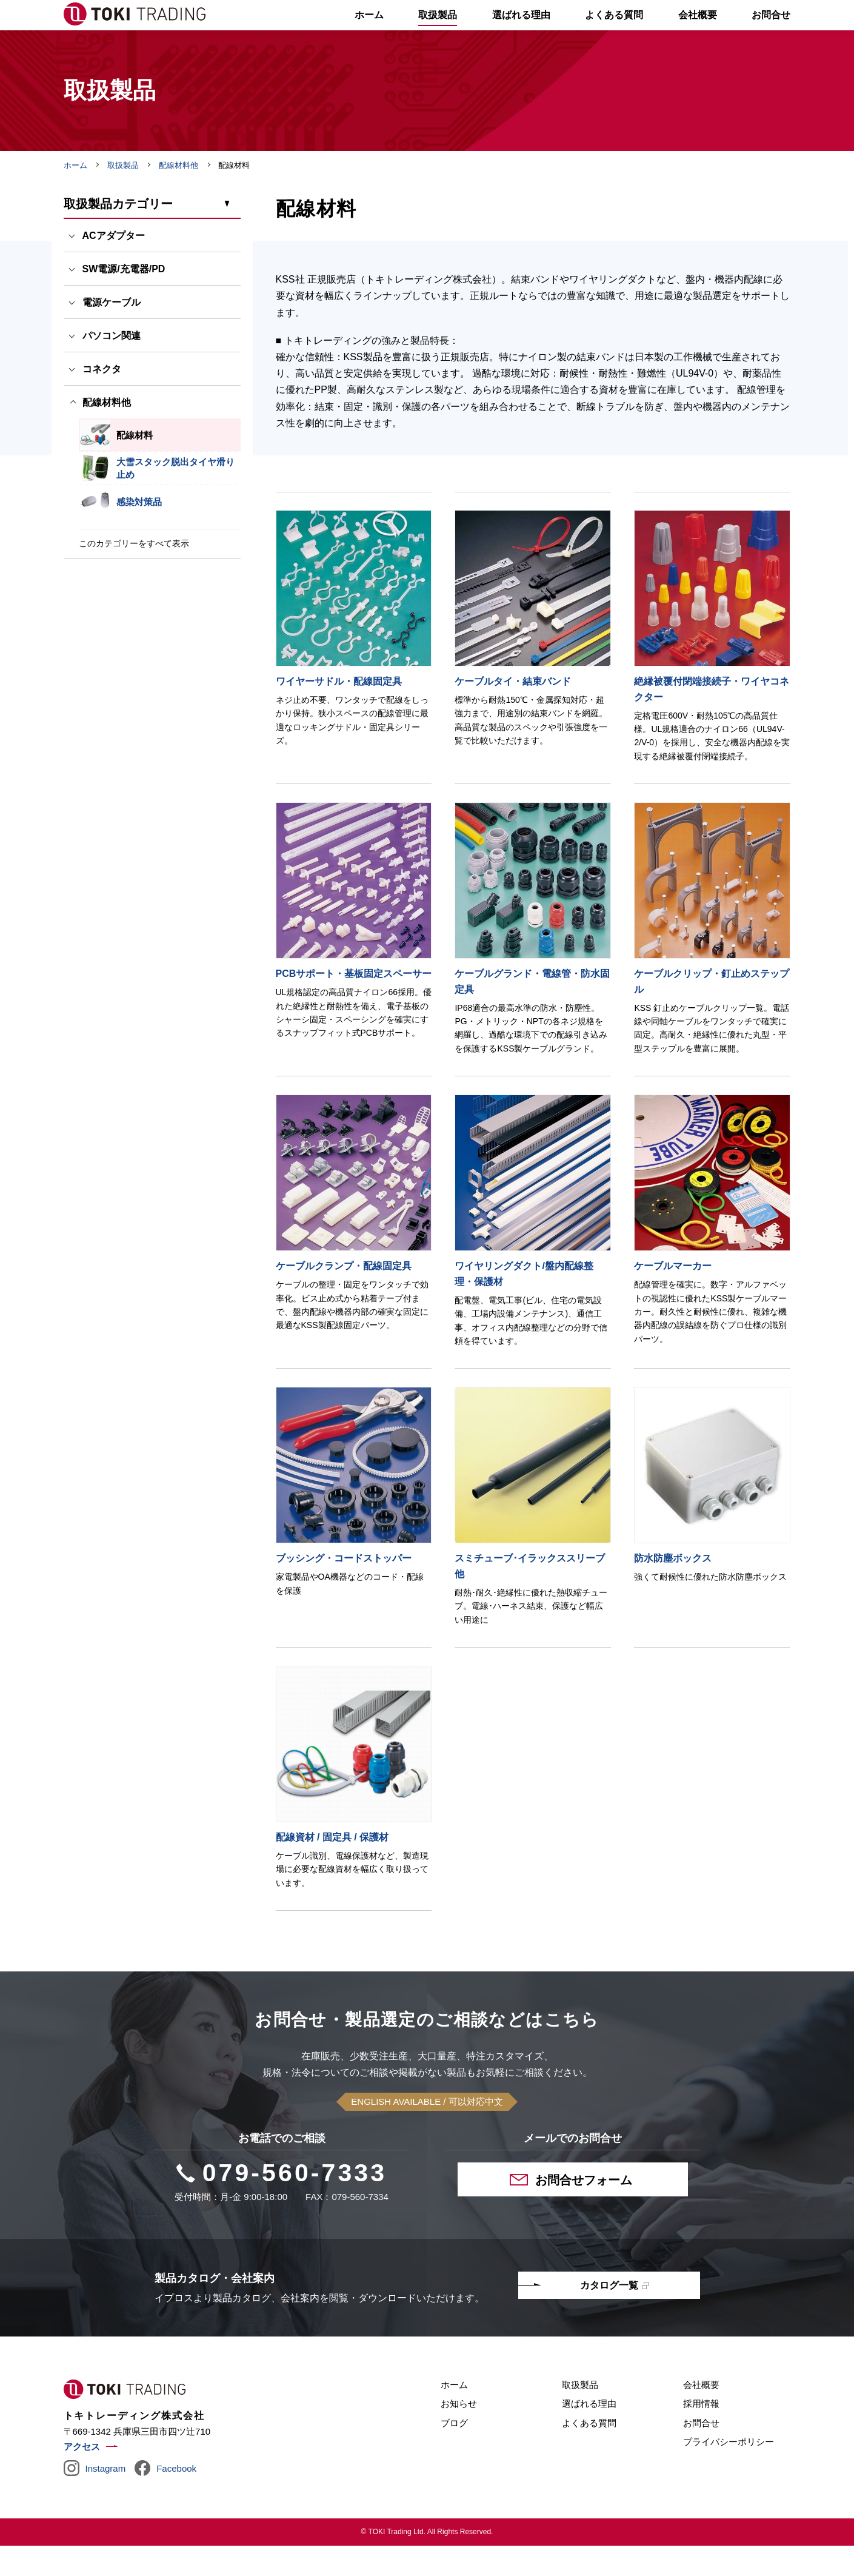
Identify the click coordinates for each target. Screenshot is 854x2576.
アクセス (82, 2477)
